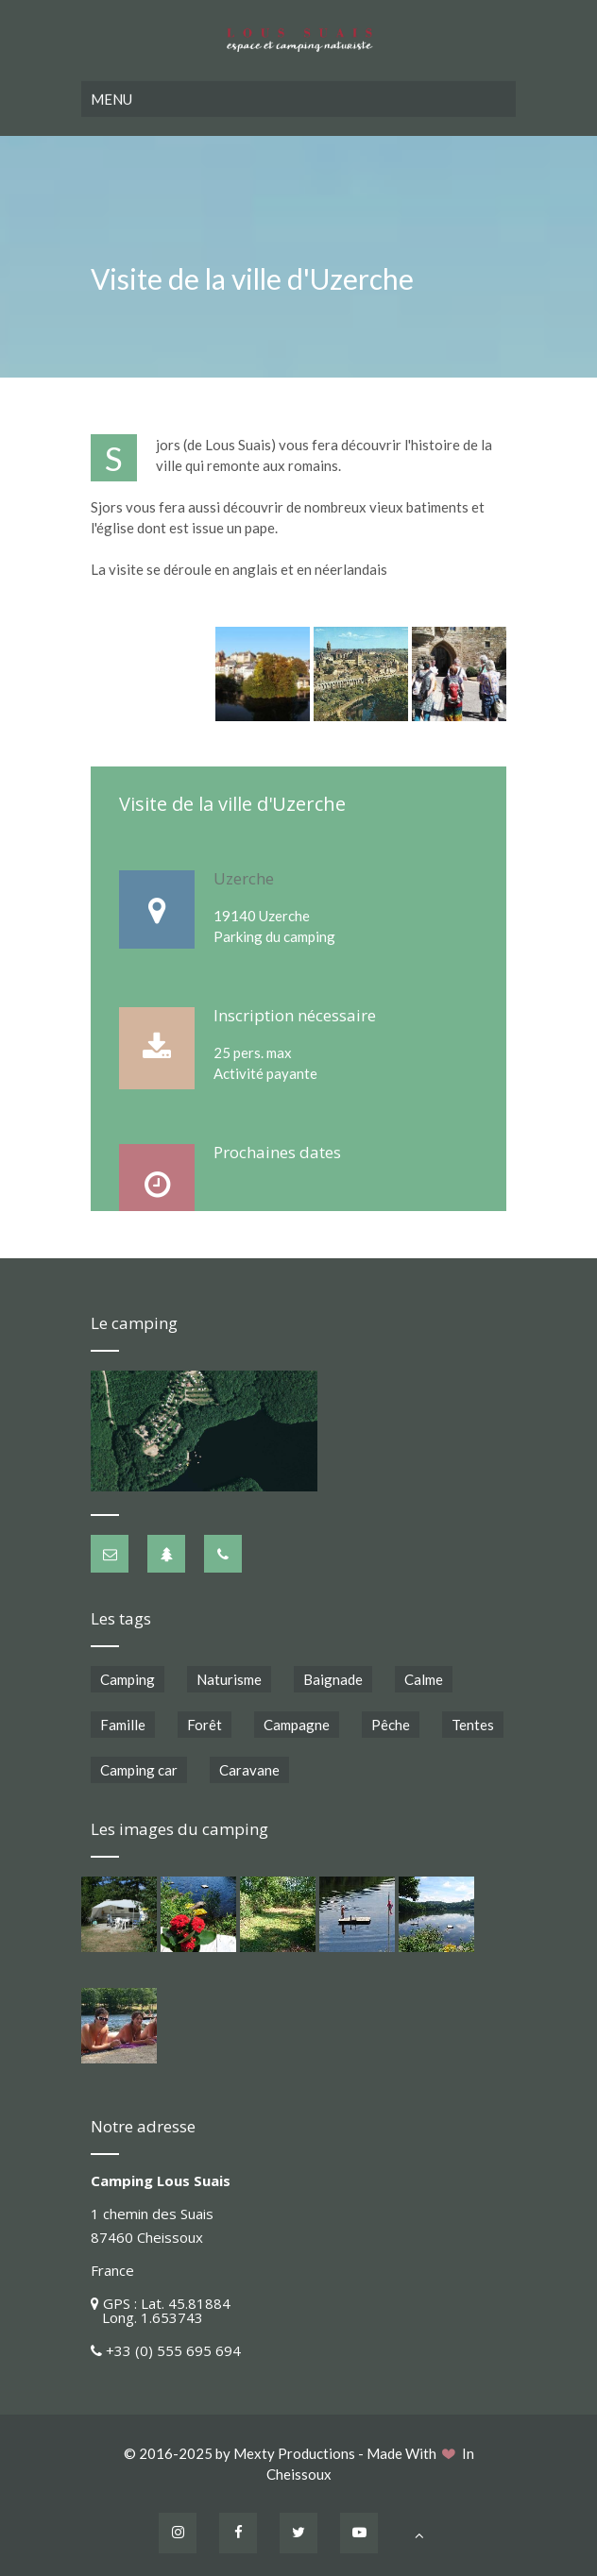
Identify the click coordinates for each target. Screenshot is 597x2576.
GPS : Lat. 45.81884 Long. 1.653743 (160, 2310)
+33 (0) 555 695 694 (173, 2350)
